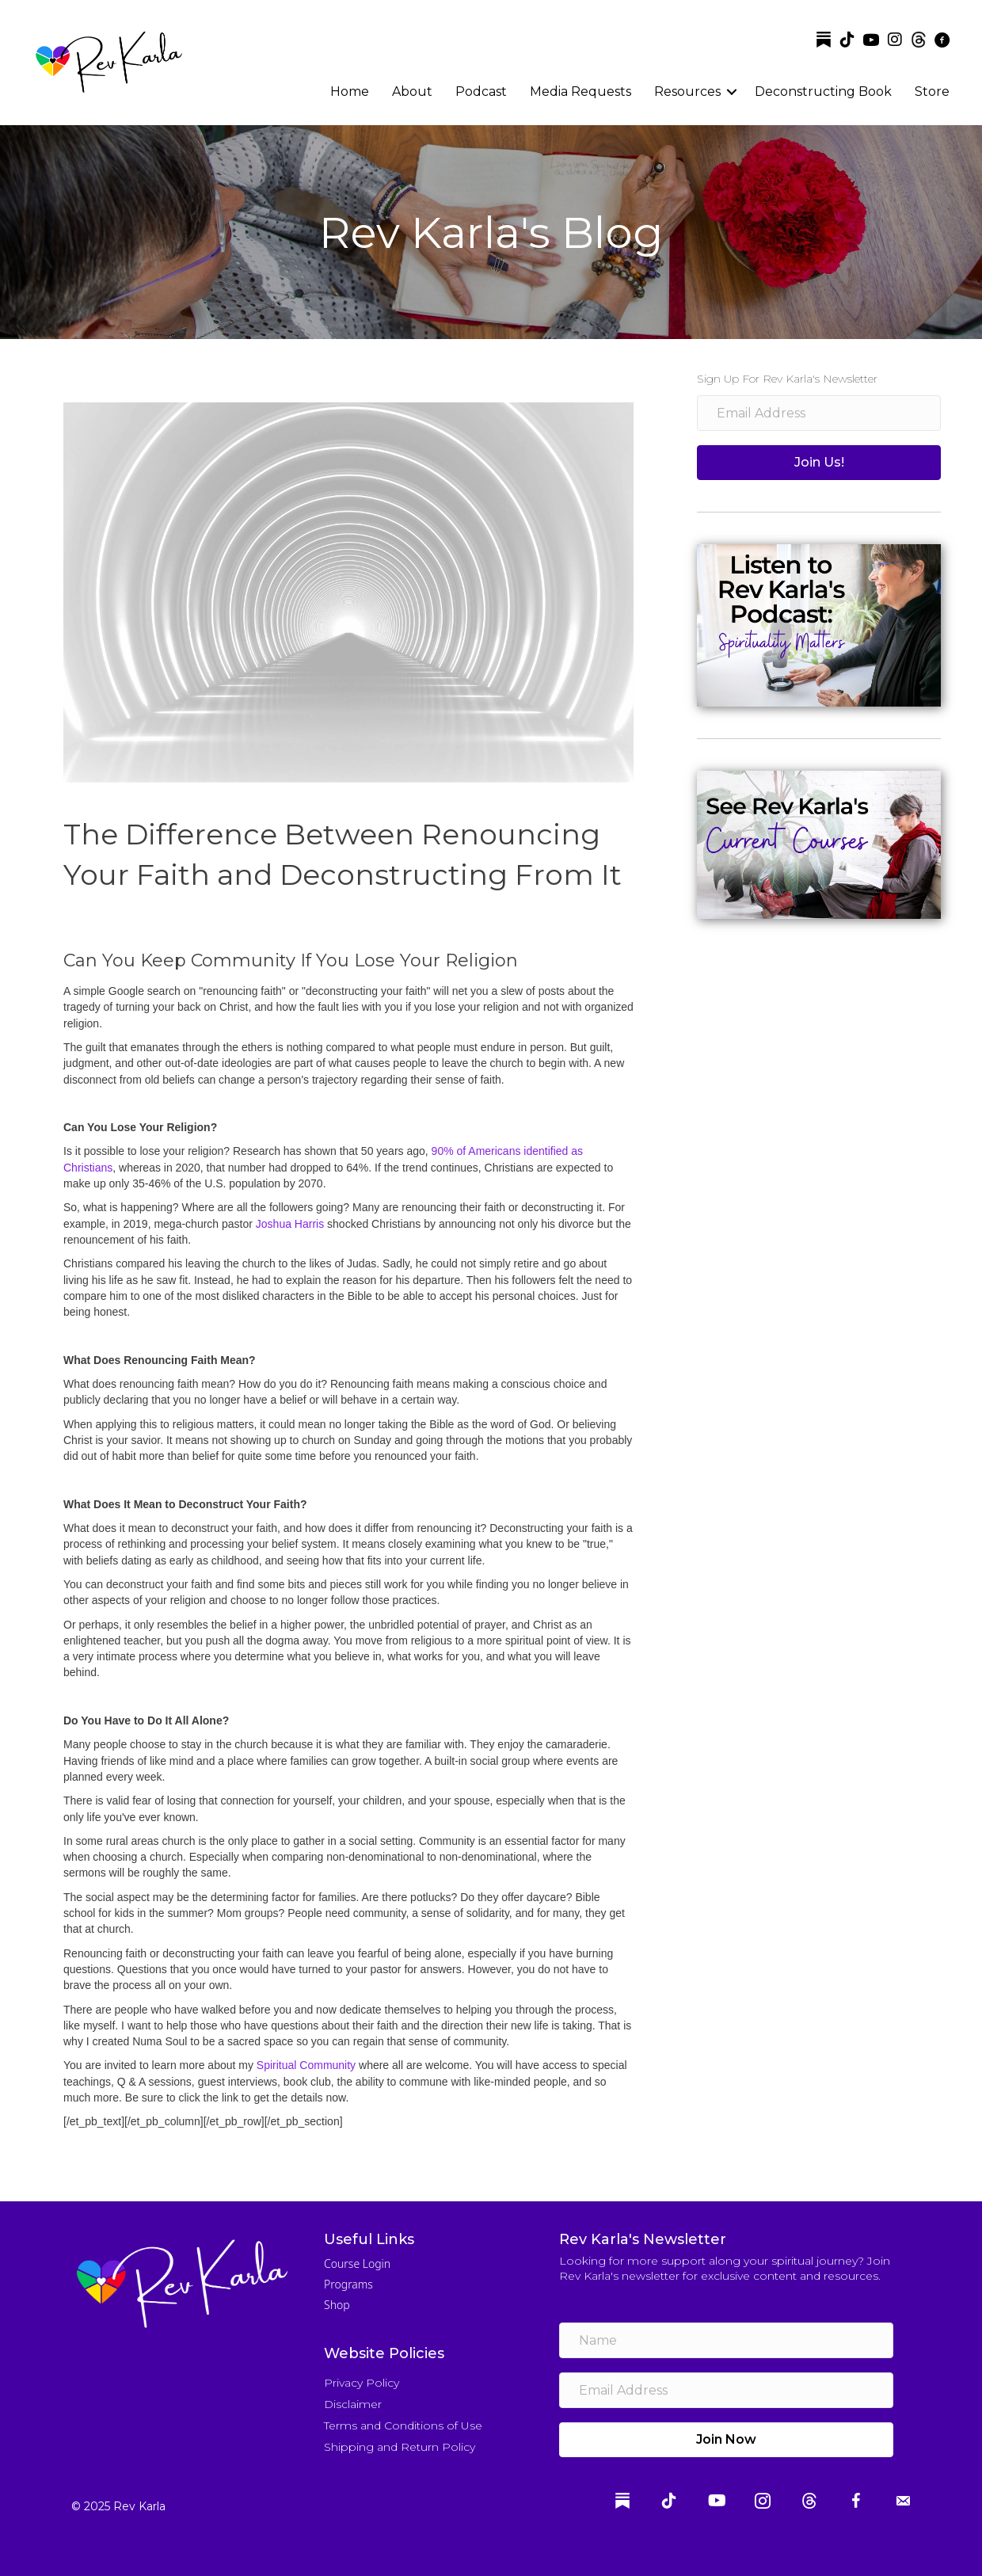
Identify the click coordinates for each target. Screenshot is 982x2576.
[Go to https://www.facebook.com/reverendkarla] (942, 41)
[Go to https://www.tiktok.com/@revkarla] (847, 40)
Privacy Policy (361, 2383)
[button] (819, 462)
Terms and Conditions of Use (403, 2425)
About (412, 91)
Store (932, 91)
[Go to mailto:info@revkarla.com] (903, 2503)
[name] (726, 2340)
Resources (687, 91)
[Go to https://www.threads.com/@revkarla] (919, 40)
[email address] (819, 413)
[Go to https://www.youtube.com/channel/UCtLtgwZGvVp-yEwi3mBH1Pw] (871, 41)
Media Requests (580, 91)
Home (349, 91)
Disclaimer (353, 2404)
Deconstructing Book (823, 91)
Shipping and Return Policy (399, 2447)
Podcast (481, 91)
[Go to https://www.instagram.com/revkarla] (895, 40)
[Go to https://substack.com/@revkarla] (824, 40)
